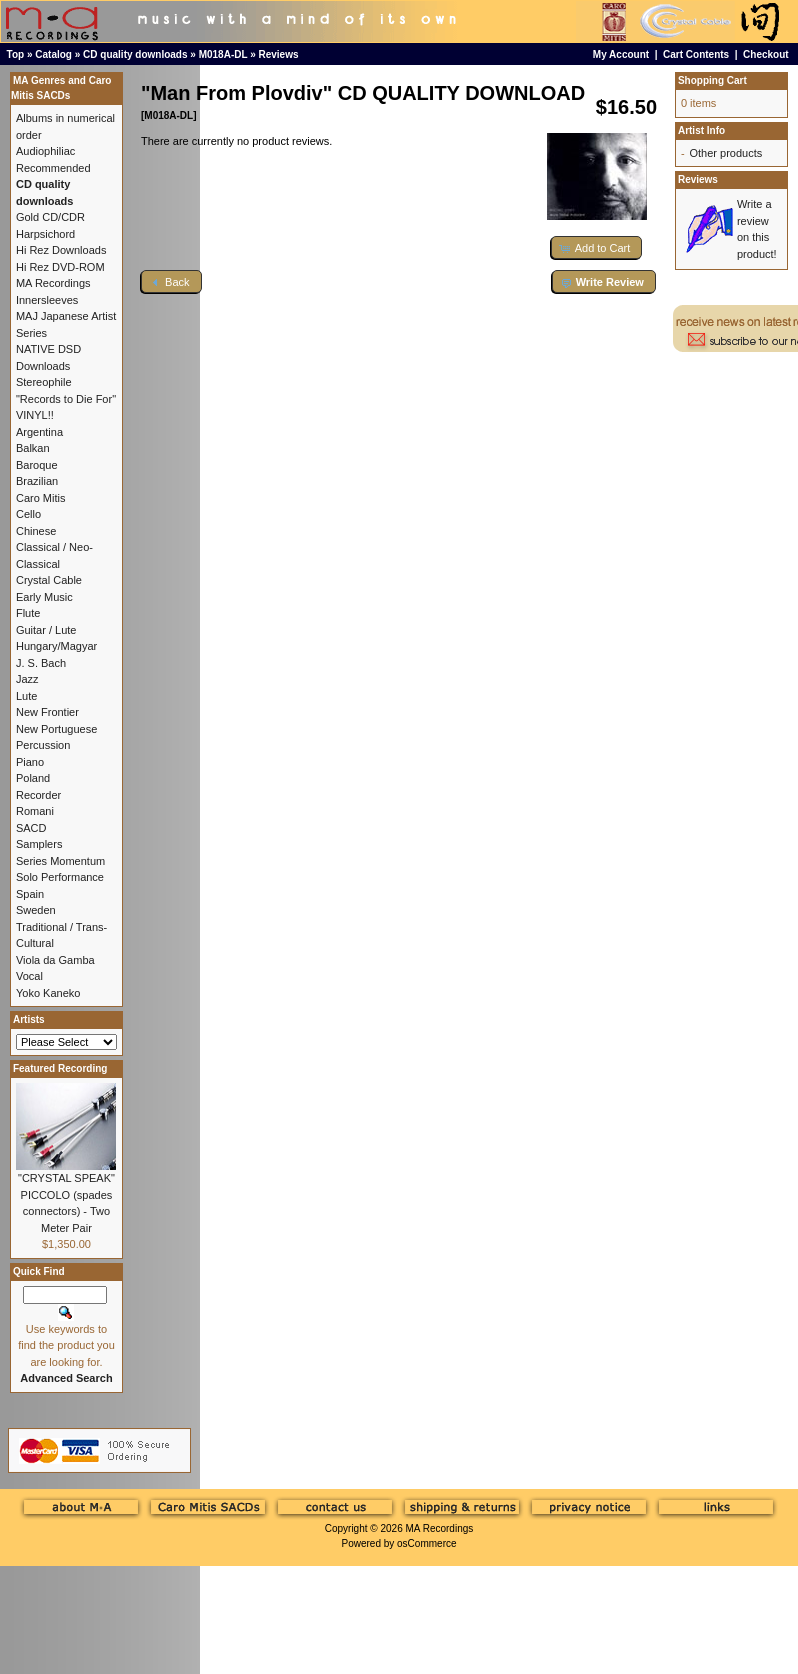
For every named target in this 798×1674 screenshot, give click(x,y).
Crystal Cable (49, 580)
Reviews (279, 54)
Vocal (29, 976)
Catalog (53, 54)
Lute (26, 696)
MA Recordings (439, 1528)
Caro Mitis (41, 498)
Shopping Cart (712, 80)
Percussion (43, 745)
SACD (31, 828)
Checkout (766, 54)
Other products (725, 153)
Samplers (39, 844)
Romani (35, 811)
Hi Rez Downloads (61, 250)
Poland (33, 778)
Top (16, 54)
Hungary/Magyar (56, 646)
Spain (30, 894)
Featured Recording (60, 1068)
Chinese (36, 531)
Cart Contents (696, 54)
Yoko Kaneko (48, 993)
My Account (621, 54)
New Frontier (47, 712)
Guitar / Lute (46, 630)
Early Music (44, 597)
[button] (597, 247)
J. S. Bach (41, 663)
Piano (30, 762)
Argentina (39, 432)
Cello (28, 514)
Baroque (37, 465)
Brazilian (37, 481)
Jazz (27, 679)
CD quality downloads (135, 54)
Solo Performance (60, 877)
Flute (28, 613)
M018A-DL (223, 54)
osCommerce (426, 1543)
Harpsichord (45, 234)
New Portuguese (56, 729)
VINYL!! (35, 415)
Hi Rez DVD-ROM (60, 267)
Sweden (36, 910)
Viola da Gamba (55, 960)
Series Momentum (60, 861)
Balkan (33, 448)
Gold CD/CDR (50, 217)
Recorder (38, 795)
